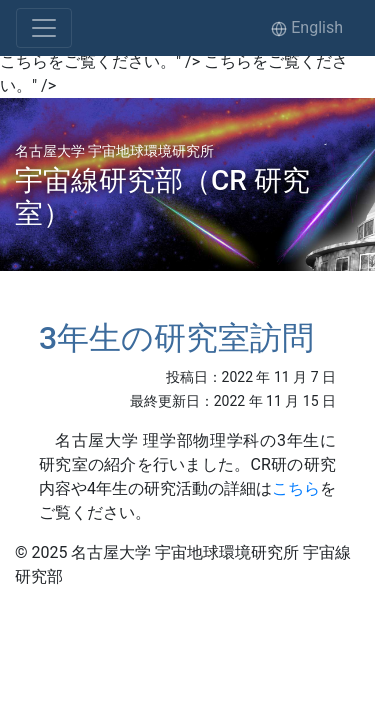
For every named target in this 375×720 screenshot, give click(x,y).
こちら (296, 488)
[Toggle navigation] (44, 28)
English (307, 27)
